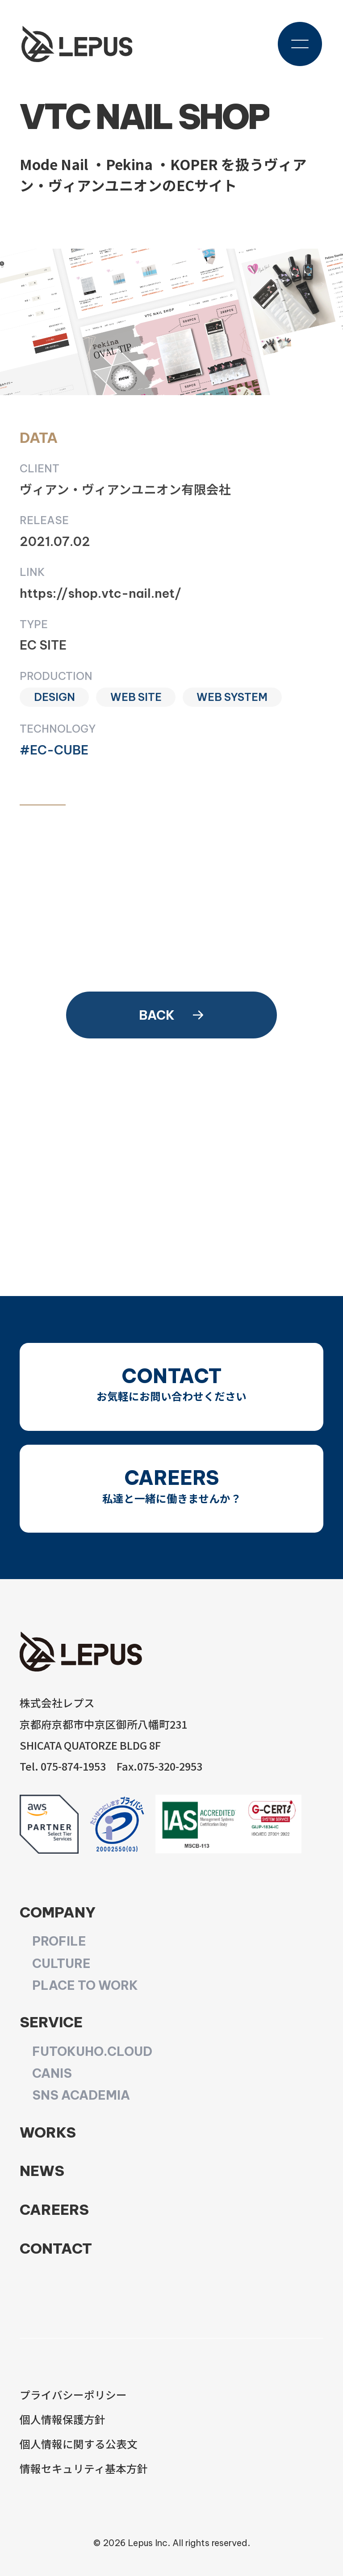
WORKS (48, 2132)
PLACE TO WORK (85, 1985)
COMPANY (58, 1912)
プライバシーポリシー (73, 2394)
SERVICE (51, 2022)
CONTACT (56, 2248)
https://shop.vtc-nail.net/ (100, 593)
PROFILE (59, 1941)
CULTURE (61, 1963)
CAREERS (54, 2209)
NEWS (42, 2171)
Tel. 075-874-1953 (63, 1766)
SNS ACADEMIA (81, 2095)
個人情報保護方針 (62, 2419)
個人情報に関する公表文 (79, 2443)
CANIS (52, 2073)
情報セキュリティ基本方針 (84, 2468)
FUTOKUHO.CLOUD (92, 2051)
